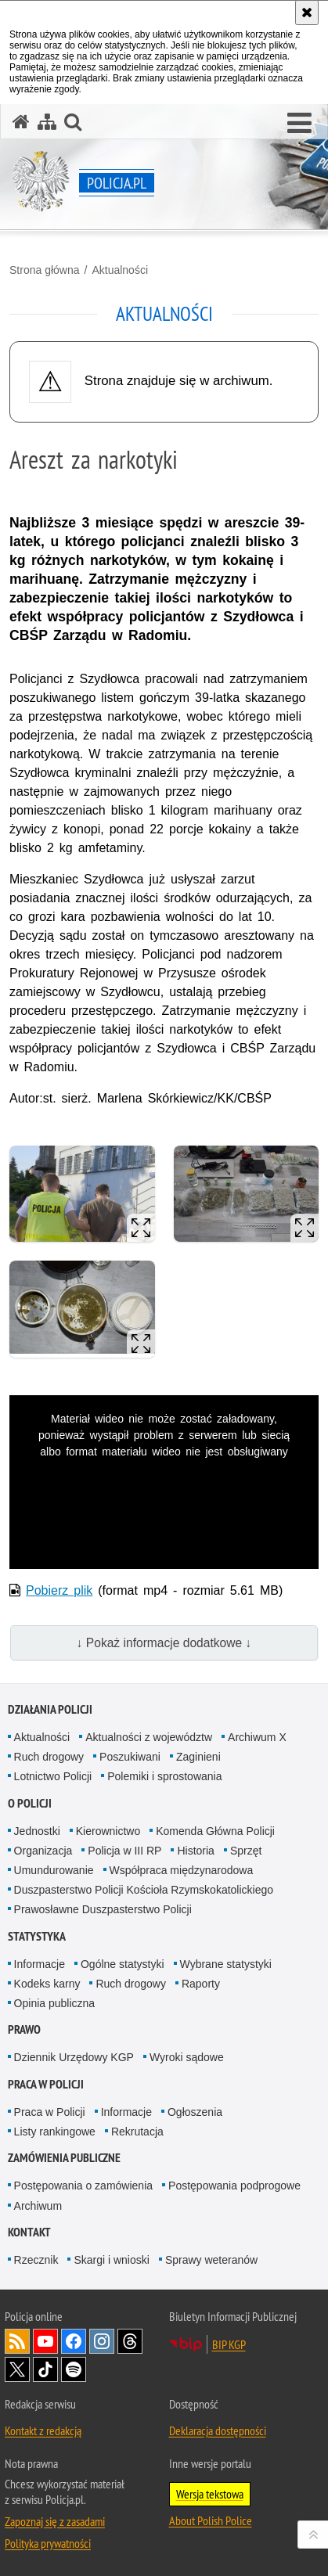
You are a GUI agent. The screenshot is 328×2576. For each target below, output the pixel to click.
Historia (195, 1850)
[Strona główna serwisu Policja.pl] (21, 121)
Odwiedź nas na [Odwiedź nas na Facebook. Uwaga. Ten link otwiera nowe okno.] (73, 2341)
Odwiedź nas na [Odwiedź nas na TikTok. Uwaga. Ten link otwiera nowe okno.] (45, 2369)
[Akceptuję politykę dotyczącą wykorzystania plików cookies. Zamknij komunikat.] (307, 12)
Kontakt (29, 2232)
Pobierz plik (59, 1590)
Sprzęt (245, 1850)
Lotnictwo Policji (53, 1776)
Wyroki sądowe (187, 2057)
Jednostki (37, 1831)
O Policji (30, 1803)
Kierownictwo (108, 1831)
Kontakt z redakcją (43, 2430)
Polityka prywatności (48, 2543)
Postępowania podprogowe (234, 2185)
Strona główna (44, 270)
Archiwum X (257, 1737)
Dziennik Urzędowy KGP (74, 2057)
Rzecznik (36, 2260)
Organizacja (43, 1850)
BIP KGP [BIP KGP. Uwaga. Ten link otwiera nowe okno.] (229, 2344)
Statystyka (37, 1936)
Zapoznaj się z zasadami (55, 2521)
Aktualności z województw (148, 1737)
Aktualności (120, 270)
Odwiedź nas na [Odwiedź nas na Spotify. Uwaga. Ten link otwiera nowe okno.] (73, 2369)
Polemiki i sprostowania (164, 1776)
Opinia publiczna (55, 2003)
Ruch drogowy (49, 1756)
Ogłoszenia (195, 2112)
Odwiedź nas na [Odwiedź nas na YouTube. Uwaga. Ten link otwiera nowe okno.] (45, 2341)
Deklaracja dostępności (217, 2430)
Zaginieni (198, 1756)
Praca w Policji (46, 2084)
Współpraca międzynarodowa (182, 1870)
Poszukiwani (129, 1756)
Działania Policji (50, 1709)
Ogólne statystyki (122, 1964)
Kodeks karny (47, 1983)
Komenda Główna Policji (215, 1831)
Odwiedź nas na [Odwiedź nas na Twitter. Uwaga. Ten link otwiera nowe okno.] (17, 2369)
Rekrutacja (137, 2131)
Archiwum (38, 2206)
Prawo (24, 2029)
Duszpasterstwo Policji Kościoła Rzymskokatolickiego (143, 1889)
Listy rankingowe (55, 2131)
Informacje (39, 1964)
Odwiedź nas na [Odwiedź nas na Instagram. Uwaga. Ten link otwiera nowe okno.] (101, 2341)
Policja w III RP (124, 1850)
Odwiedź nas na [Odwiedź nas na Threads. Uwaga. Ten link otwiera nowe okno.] (129, 2341)
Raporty (201, 1983)
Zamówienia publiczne (64, 2158)
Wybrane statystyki (226, 1964)
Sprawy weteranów (211, 2260)
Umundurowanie (54, 1870)
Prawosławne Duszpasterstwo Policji (103, 1909)
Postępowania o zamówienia (83, 2185)
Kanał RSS (17, 2341)
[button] (299, 123)
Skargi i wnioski (111, 2260)
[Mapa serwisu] (47, 121)
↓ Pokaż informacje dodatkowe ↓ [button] (164, 1643)
